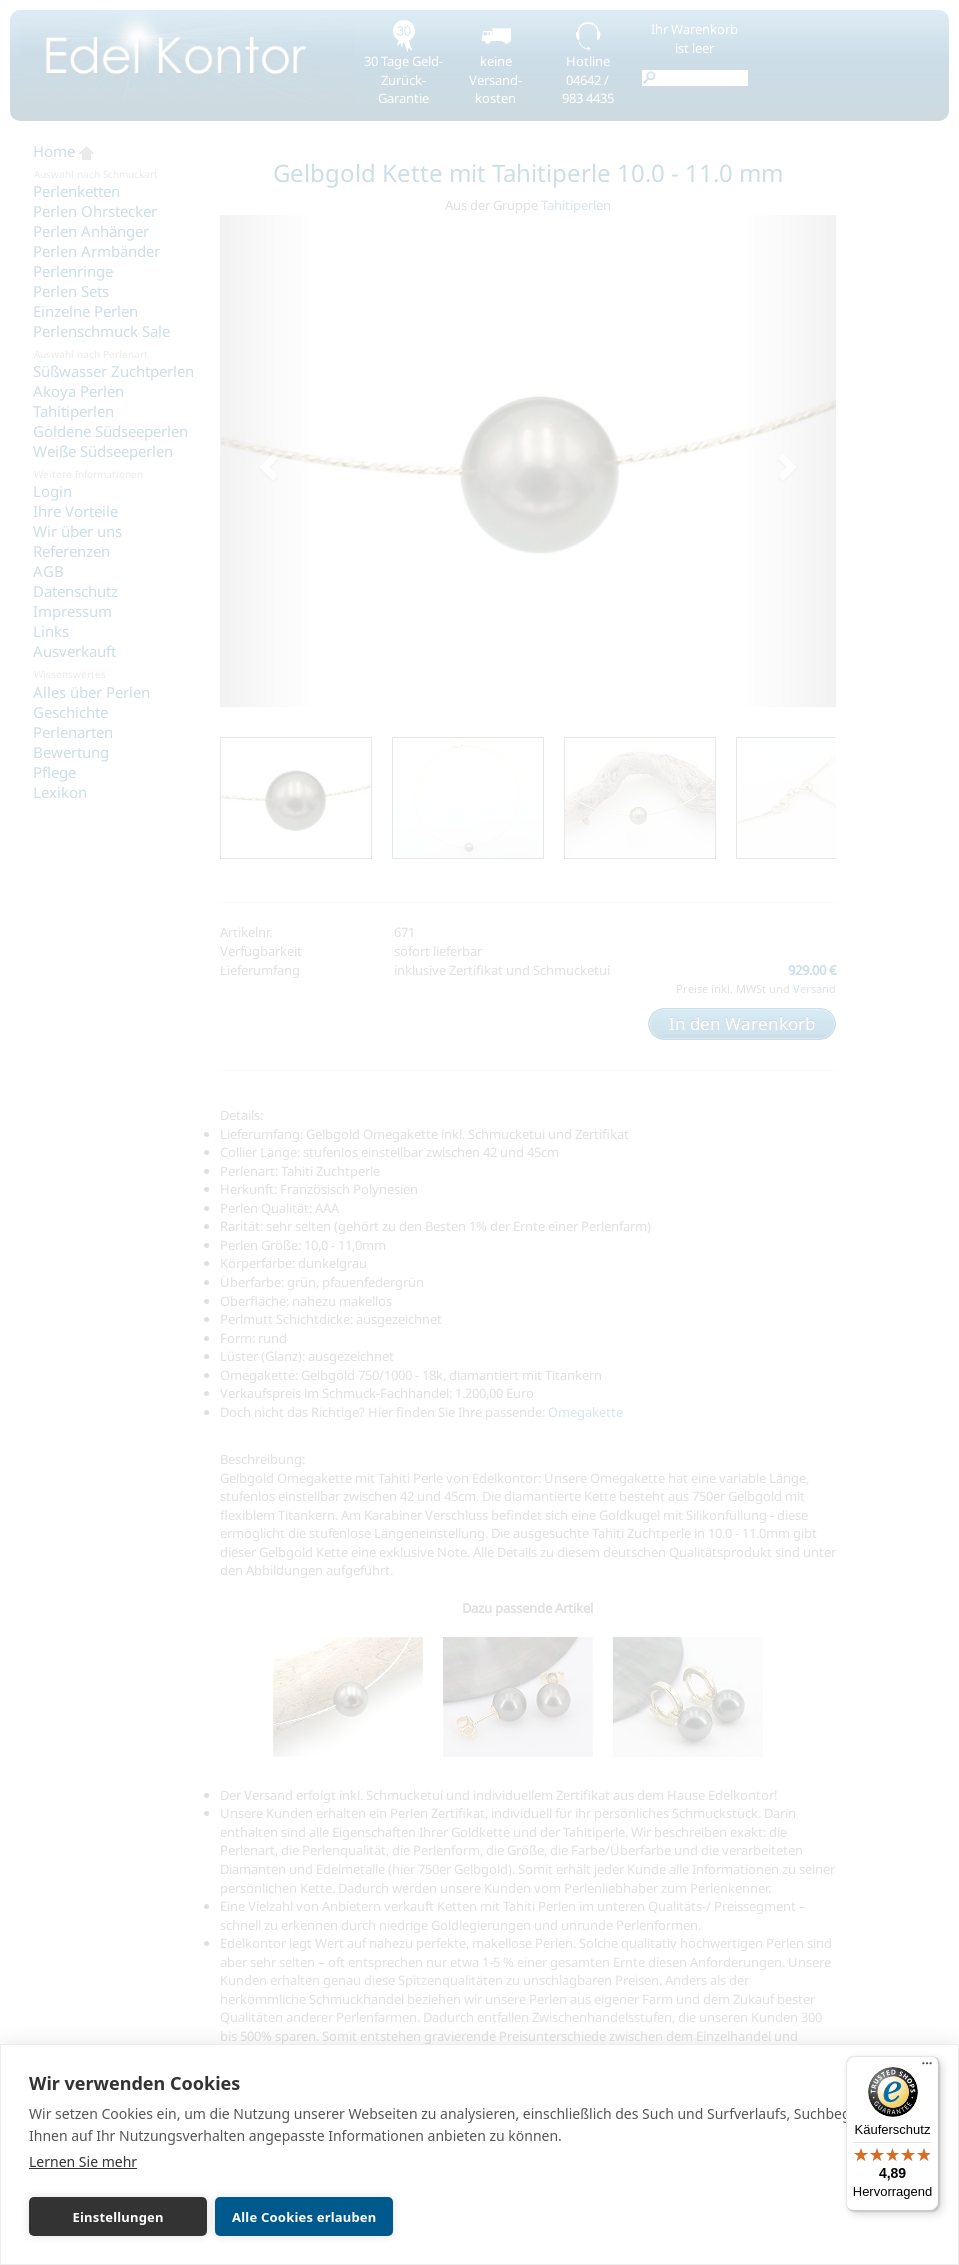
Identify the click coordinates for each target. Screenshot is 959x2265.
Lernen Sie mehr (83, 2161)
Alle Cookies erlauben (304, 2217)
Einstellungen (117, 2217)
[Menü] (927, 2068)
